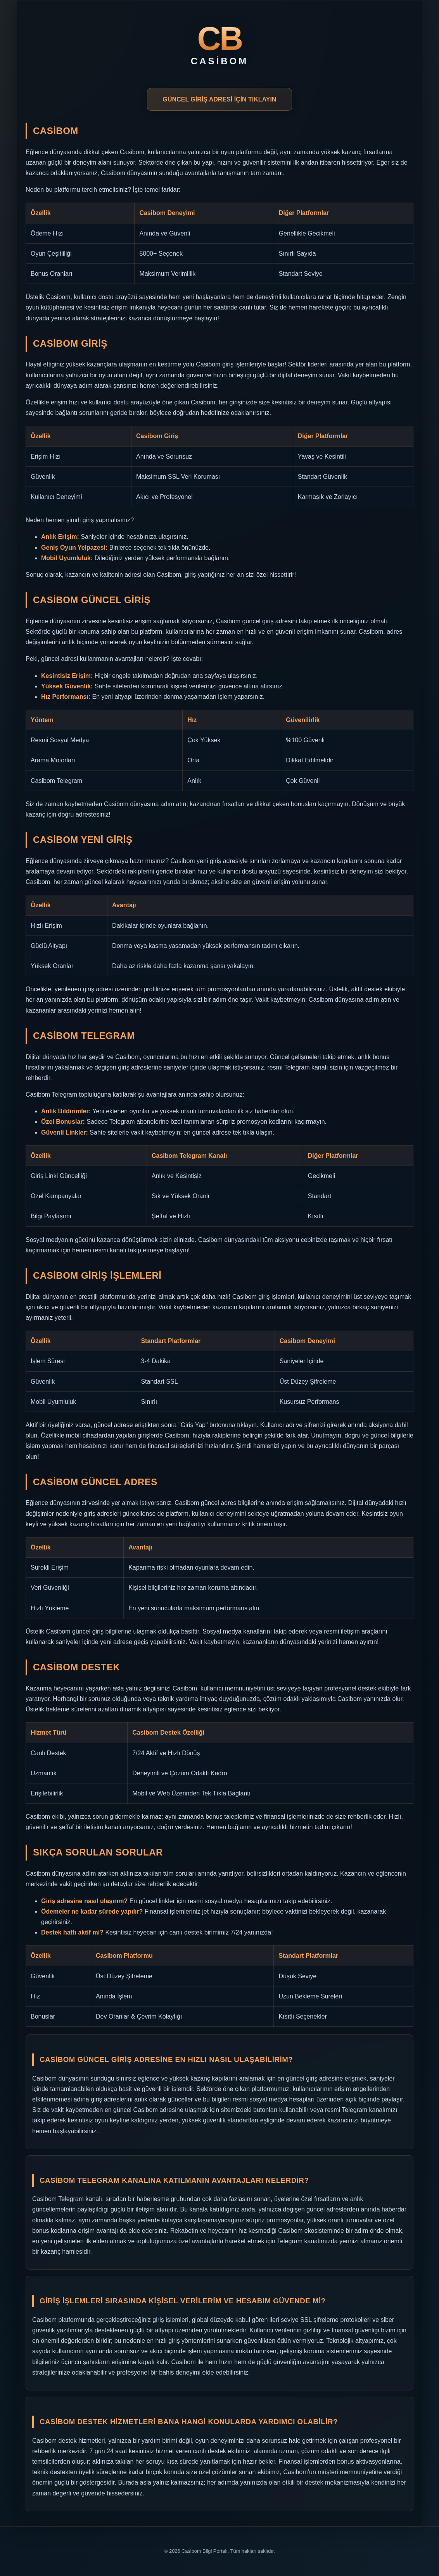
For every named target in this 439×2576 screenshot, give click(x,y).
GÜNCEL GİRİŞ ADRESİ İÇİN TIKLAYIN (220, 99)
